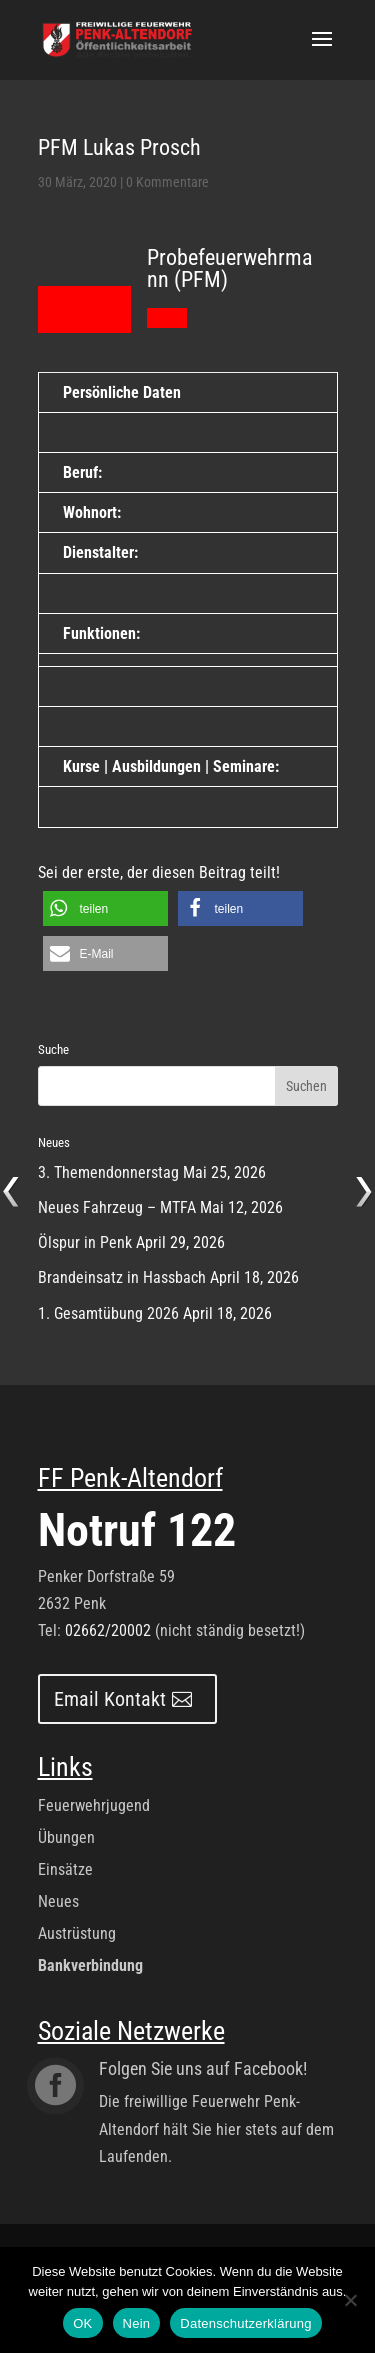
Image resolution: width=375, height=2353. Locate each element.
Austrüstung (77, 1933)
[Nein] (350, 2300)
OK (82, 2323)
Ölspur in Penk (85, 1242)
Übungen (66, 1837)
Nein (137, 2323)
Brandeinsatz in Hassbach (122, 1277)
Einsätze (65, 1869)
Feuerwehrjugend (94, 1805)
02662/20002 (108, 1630)
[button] (105, 908)
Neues (58, 1901)
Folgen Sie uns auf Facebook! (203, 2068)
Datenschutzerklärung (245, 2323)
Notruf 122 (137, 1530)
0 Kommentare (167, 182)
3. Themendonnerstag (108, 1172)
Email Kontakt (110, 1699)
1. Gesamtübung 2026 (108, 1313)
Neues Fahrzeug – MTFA (117, 1207)
